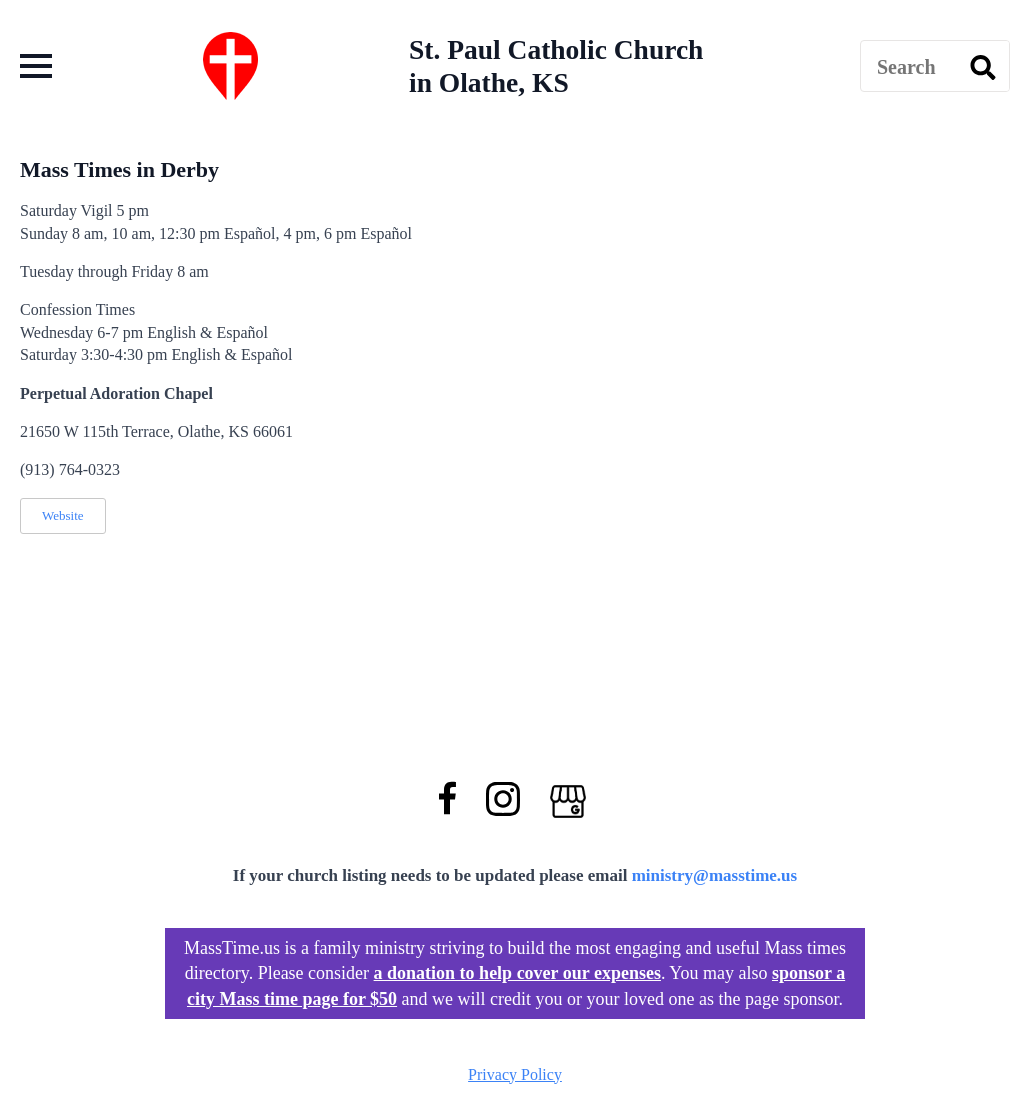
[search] (983, 67)
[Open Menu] (36, 66)
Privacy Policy (515, 1074)
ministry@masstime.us (715, 875)
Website (63, 515)
